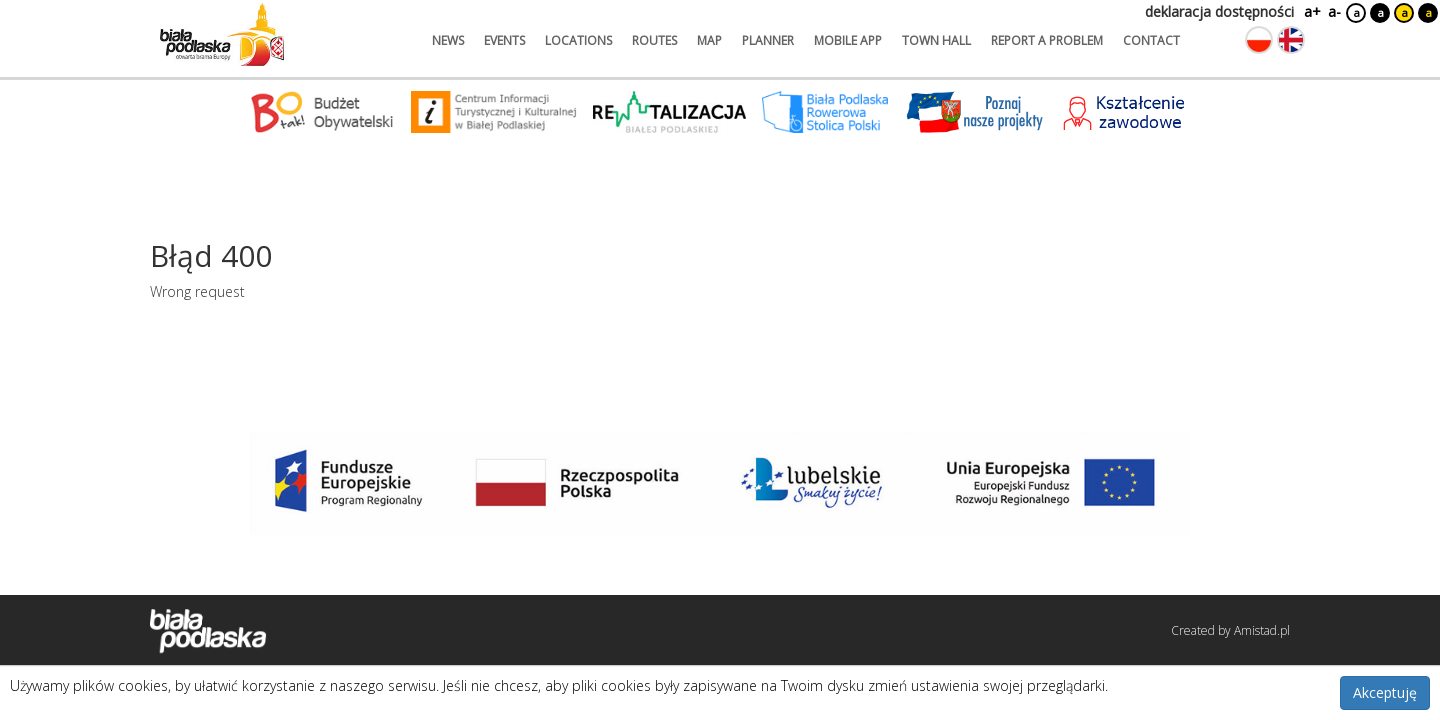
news (448, 40)
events (504, 40)
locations (578, 40)
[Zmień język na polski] (1259, 40)
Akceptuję (1385, 692)
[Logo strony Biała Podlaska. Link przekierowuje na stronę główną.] (222, 35)
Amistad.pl (1262, 630)
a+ (1311, 11)
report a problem (1047, 40)
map (709, 40)
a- (1334, 11)
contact (1151, 40)
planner (768, 40)
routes (654, 40)
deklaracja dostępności (1219, 11)
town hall (936, 40)
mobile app (848, 40)
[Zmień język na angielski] (1291, 40)
